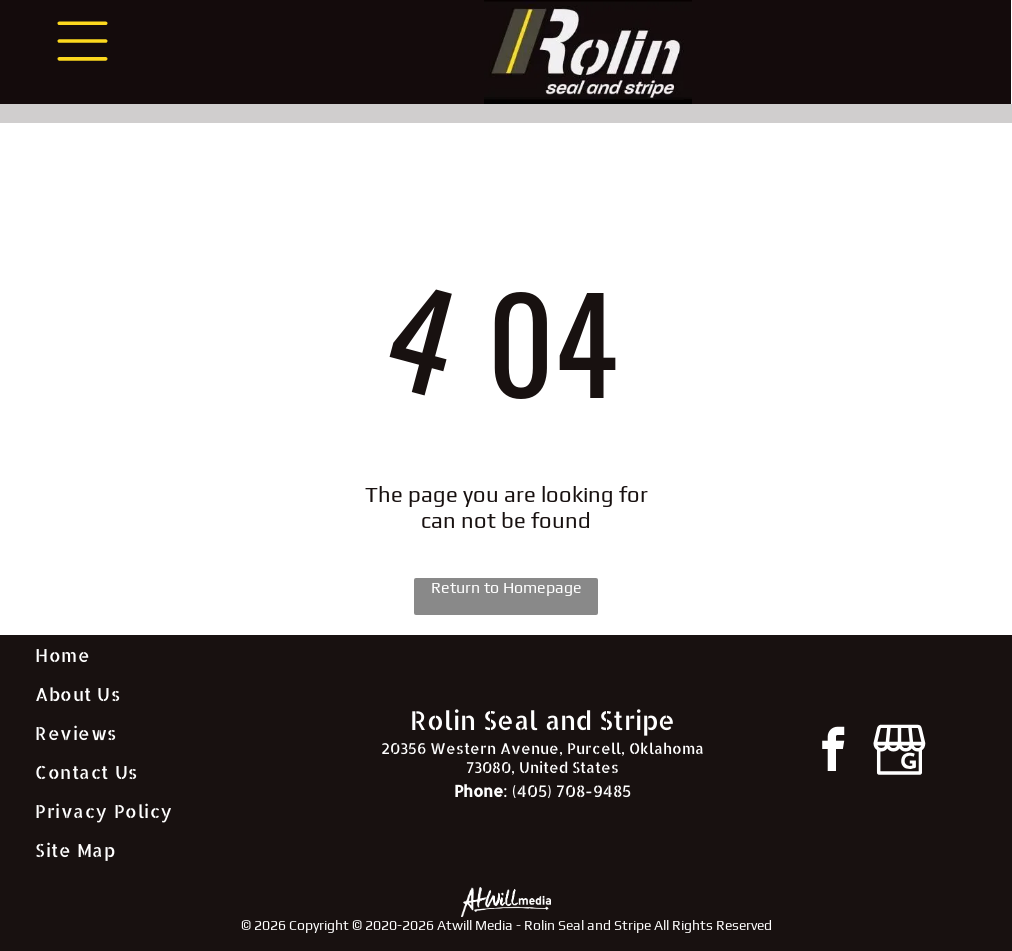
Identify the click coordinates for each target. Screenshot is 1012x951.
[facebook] (833, 752)
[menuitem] (182, 654)
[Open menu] (82, 41)
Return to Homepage (506, 587)
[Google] (899, 752)
